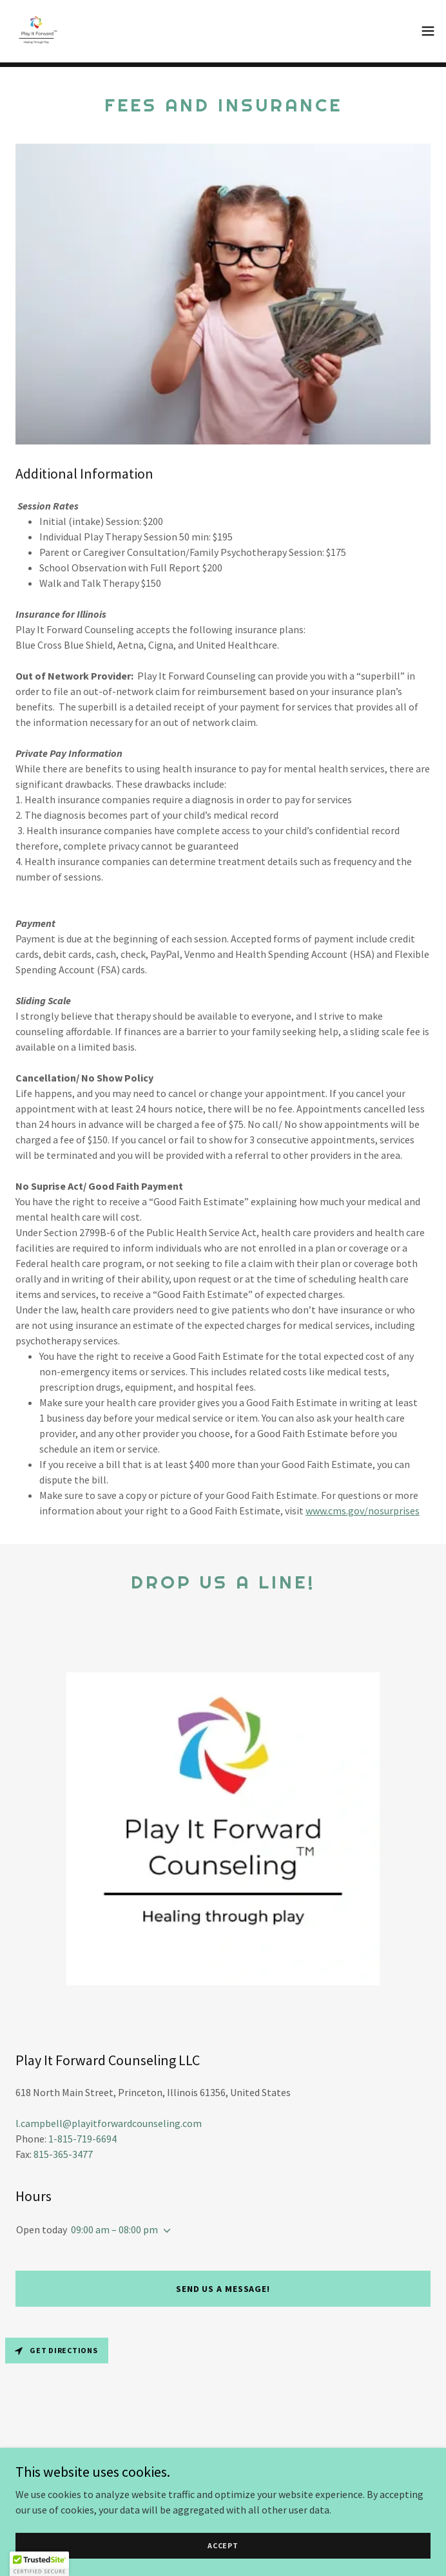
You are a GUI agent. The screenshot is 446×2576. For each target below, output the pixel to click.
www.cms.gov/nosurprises (362, 1510)
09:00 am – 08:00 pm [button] (114, 2229)
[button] (428, 31)
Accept (223, 2545)
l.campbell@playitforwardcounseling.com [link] (108, 2123)
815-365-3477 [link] (63, 2154)
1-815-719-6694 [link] (82, 2138)
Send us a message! (223, 2289)
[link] (36, 31)
